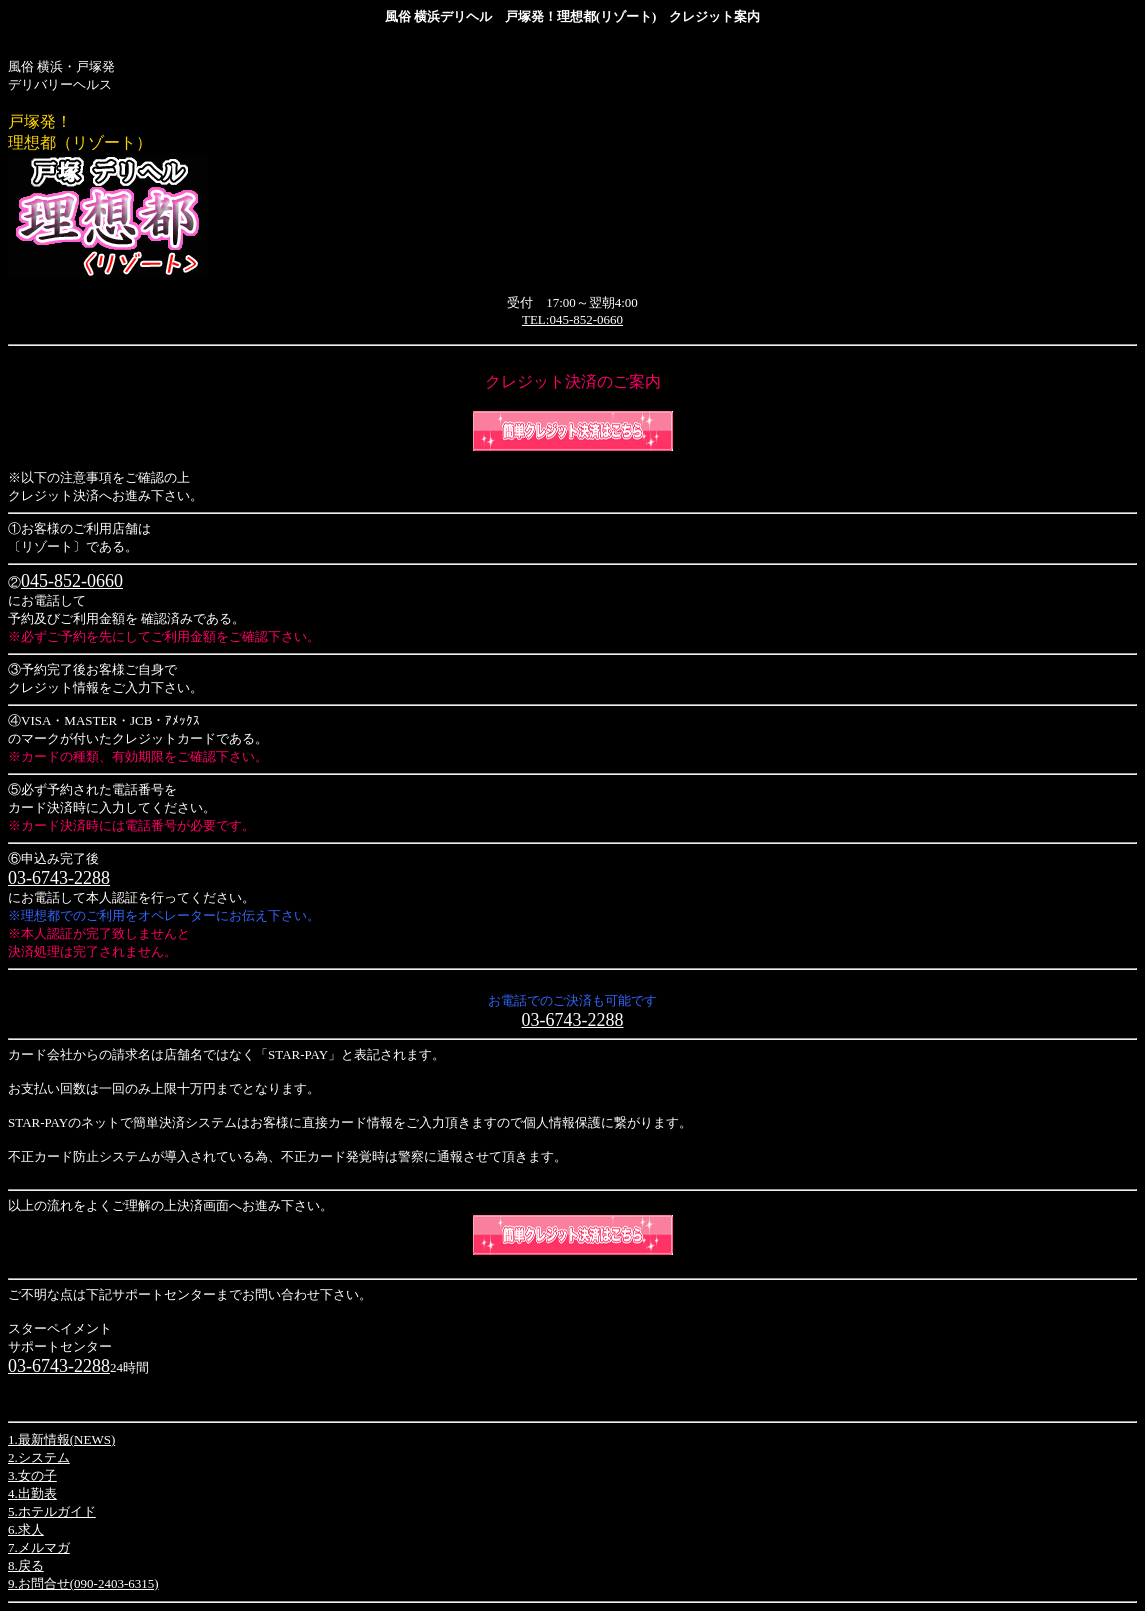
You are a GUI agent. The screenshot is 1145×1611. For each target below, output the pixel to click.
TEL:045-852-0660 (572, 319)
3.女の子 (32, 1475)
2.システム (39, 1457)
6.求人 (26, 1529)
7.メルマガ (39, 1547)
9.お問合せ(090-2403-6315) (83, 1583)
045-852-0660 (72, 581)
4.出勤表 (32, 1493)
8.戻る (26, 1565)
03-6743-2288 (59, 878)
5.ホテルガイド (52, 1511)
